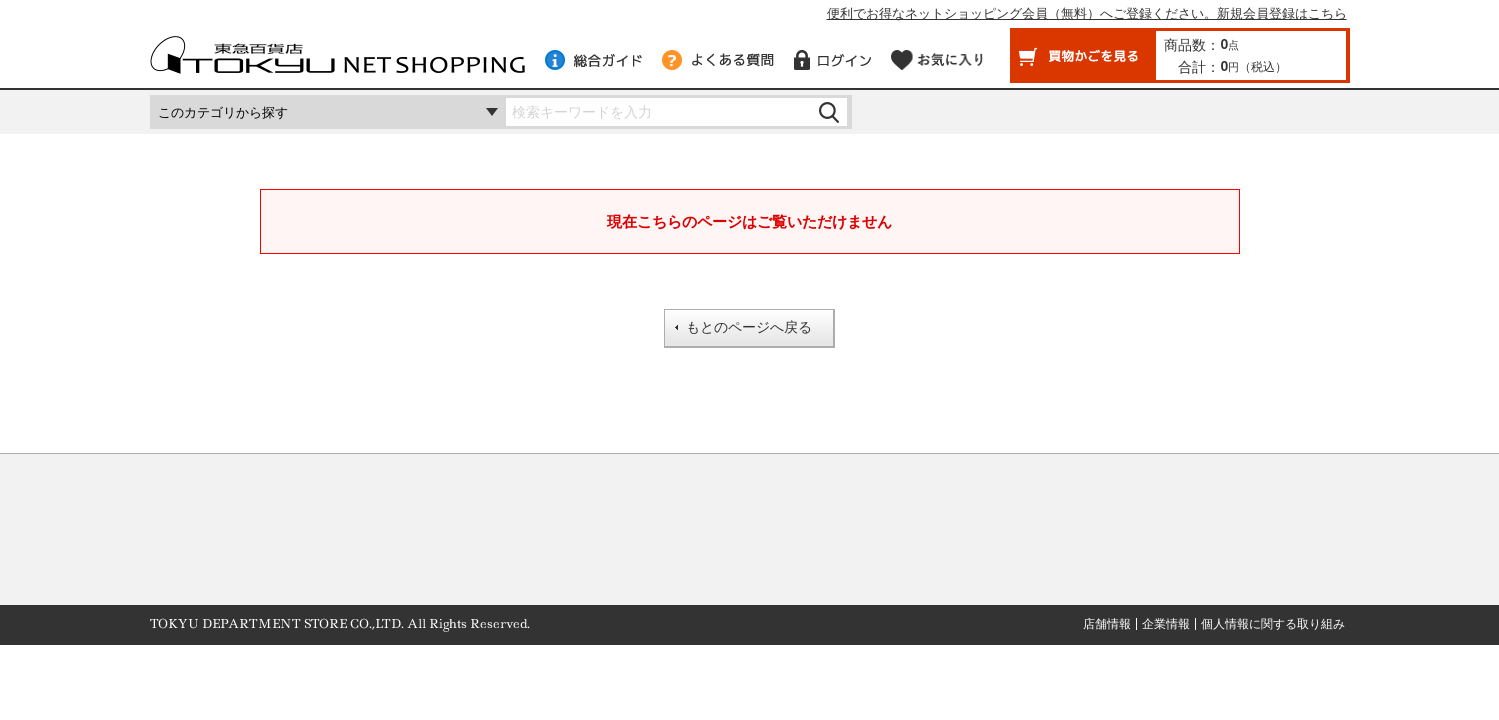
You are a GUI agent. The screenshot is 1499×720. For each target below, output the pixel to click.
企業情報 (1166, 624)
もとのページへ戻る (749, 327)
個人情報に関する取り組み (1273, 624)
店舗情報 (1107, 624)
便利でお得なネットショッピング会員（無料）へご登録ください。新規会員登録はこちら (1087, 13)
